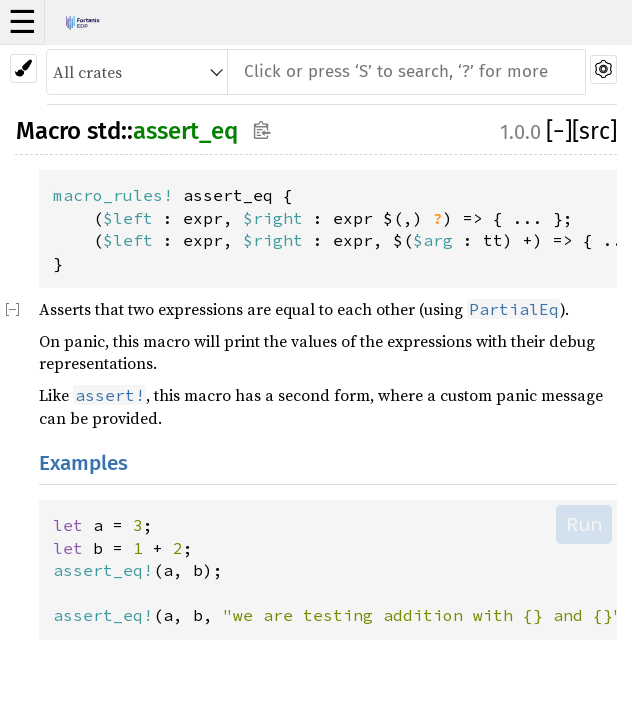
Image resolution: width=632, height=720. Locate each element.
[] (559, 131)
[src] (594, 131)
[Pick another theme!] (23, 68)
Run (584, 524)
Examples (83, 463)
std (104, 131)
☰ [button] (22, 22)
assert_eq (185, 131)
